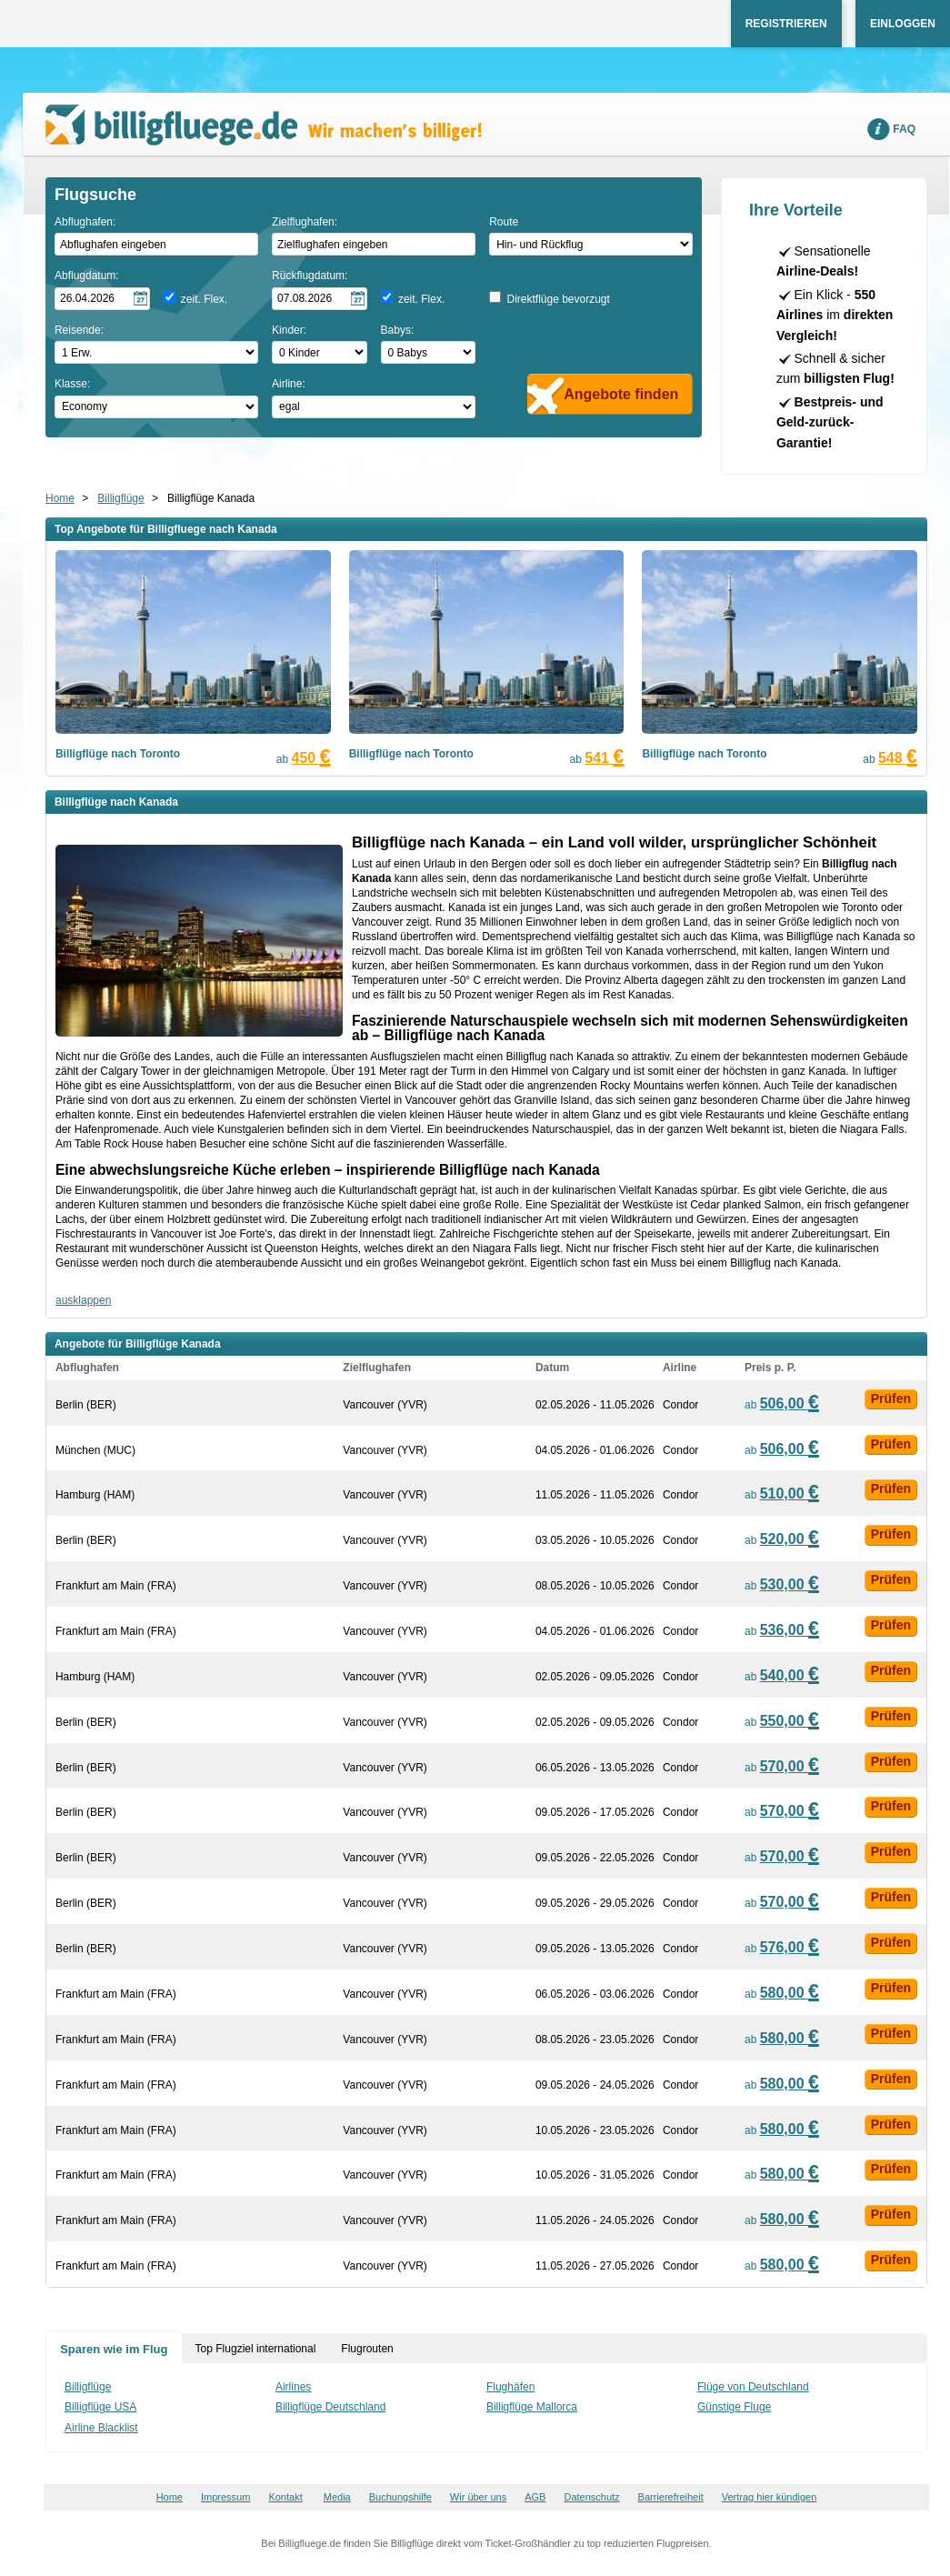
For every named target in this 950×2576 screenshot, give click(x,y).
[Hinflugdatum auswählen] (102, 298)
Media (337, 2496)
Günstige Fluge (734, 2407)
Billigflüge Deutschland (330, 2407)
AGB (535, 2496)
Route (503, 222)
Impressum (225, 2496)
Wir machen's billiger (263, 125)
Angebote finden (621, 394)
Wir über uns (478, 2496)
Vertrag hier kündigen (769, 2496)
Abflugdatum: (87, 275)
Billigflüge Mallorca (531, 2407)
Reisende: (79, 330)
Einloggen (902, 23)
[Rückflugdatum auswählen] (319, 298)
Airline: (288, 383)
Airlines (293, 2387)
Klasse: (72, 383)
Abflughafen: (85, 222)
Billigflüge (120, 498)
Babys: (398, 330)
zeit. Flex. (204, 299)
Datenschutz (591, 2496)
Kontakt (285, 2496)
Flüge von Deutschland (753, 2387)
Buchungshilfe (400, 2496)
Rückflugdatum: (309, 275)
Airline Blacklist (101, 2427)
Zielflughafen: (304, 222)
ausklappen (83, 1300)
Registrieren (786, 23)
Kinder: (289, 330)
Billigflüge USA (100, 2407)
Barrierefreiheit (671, 2496)
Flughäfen (510, 2387)
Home (60, 498)
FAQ (904, 129)
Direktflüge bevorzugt (557, 299)
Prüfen (891, 1398)
